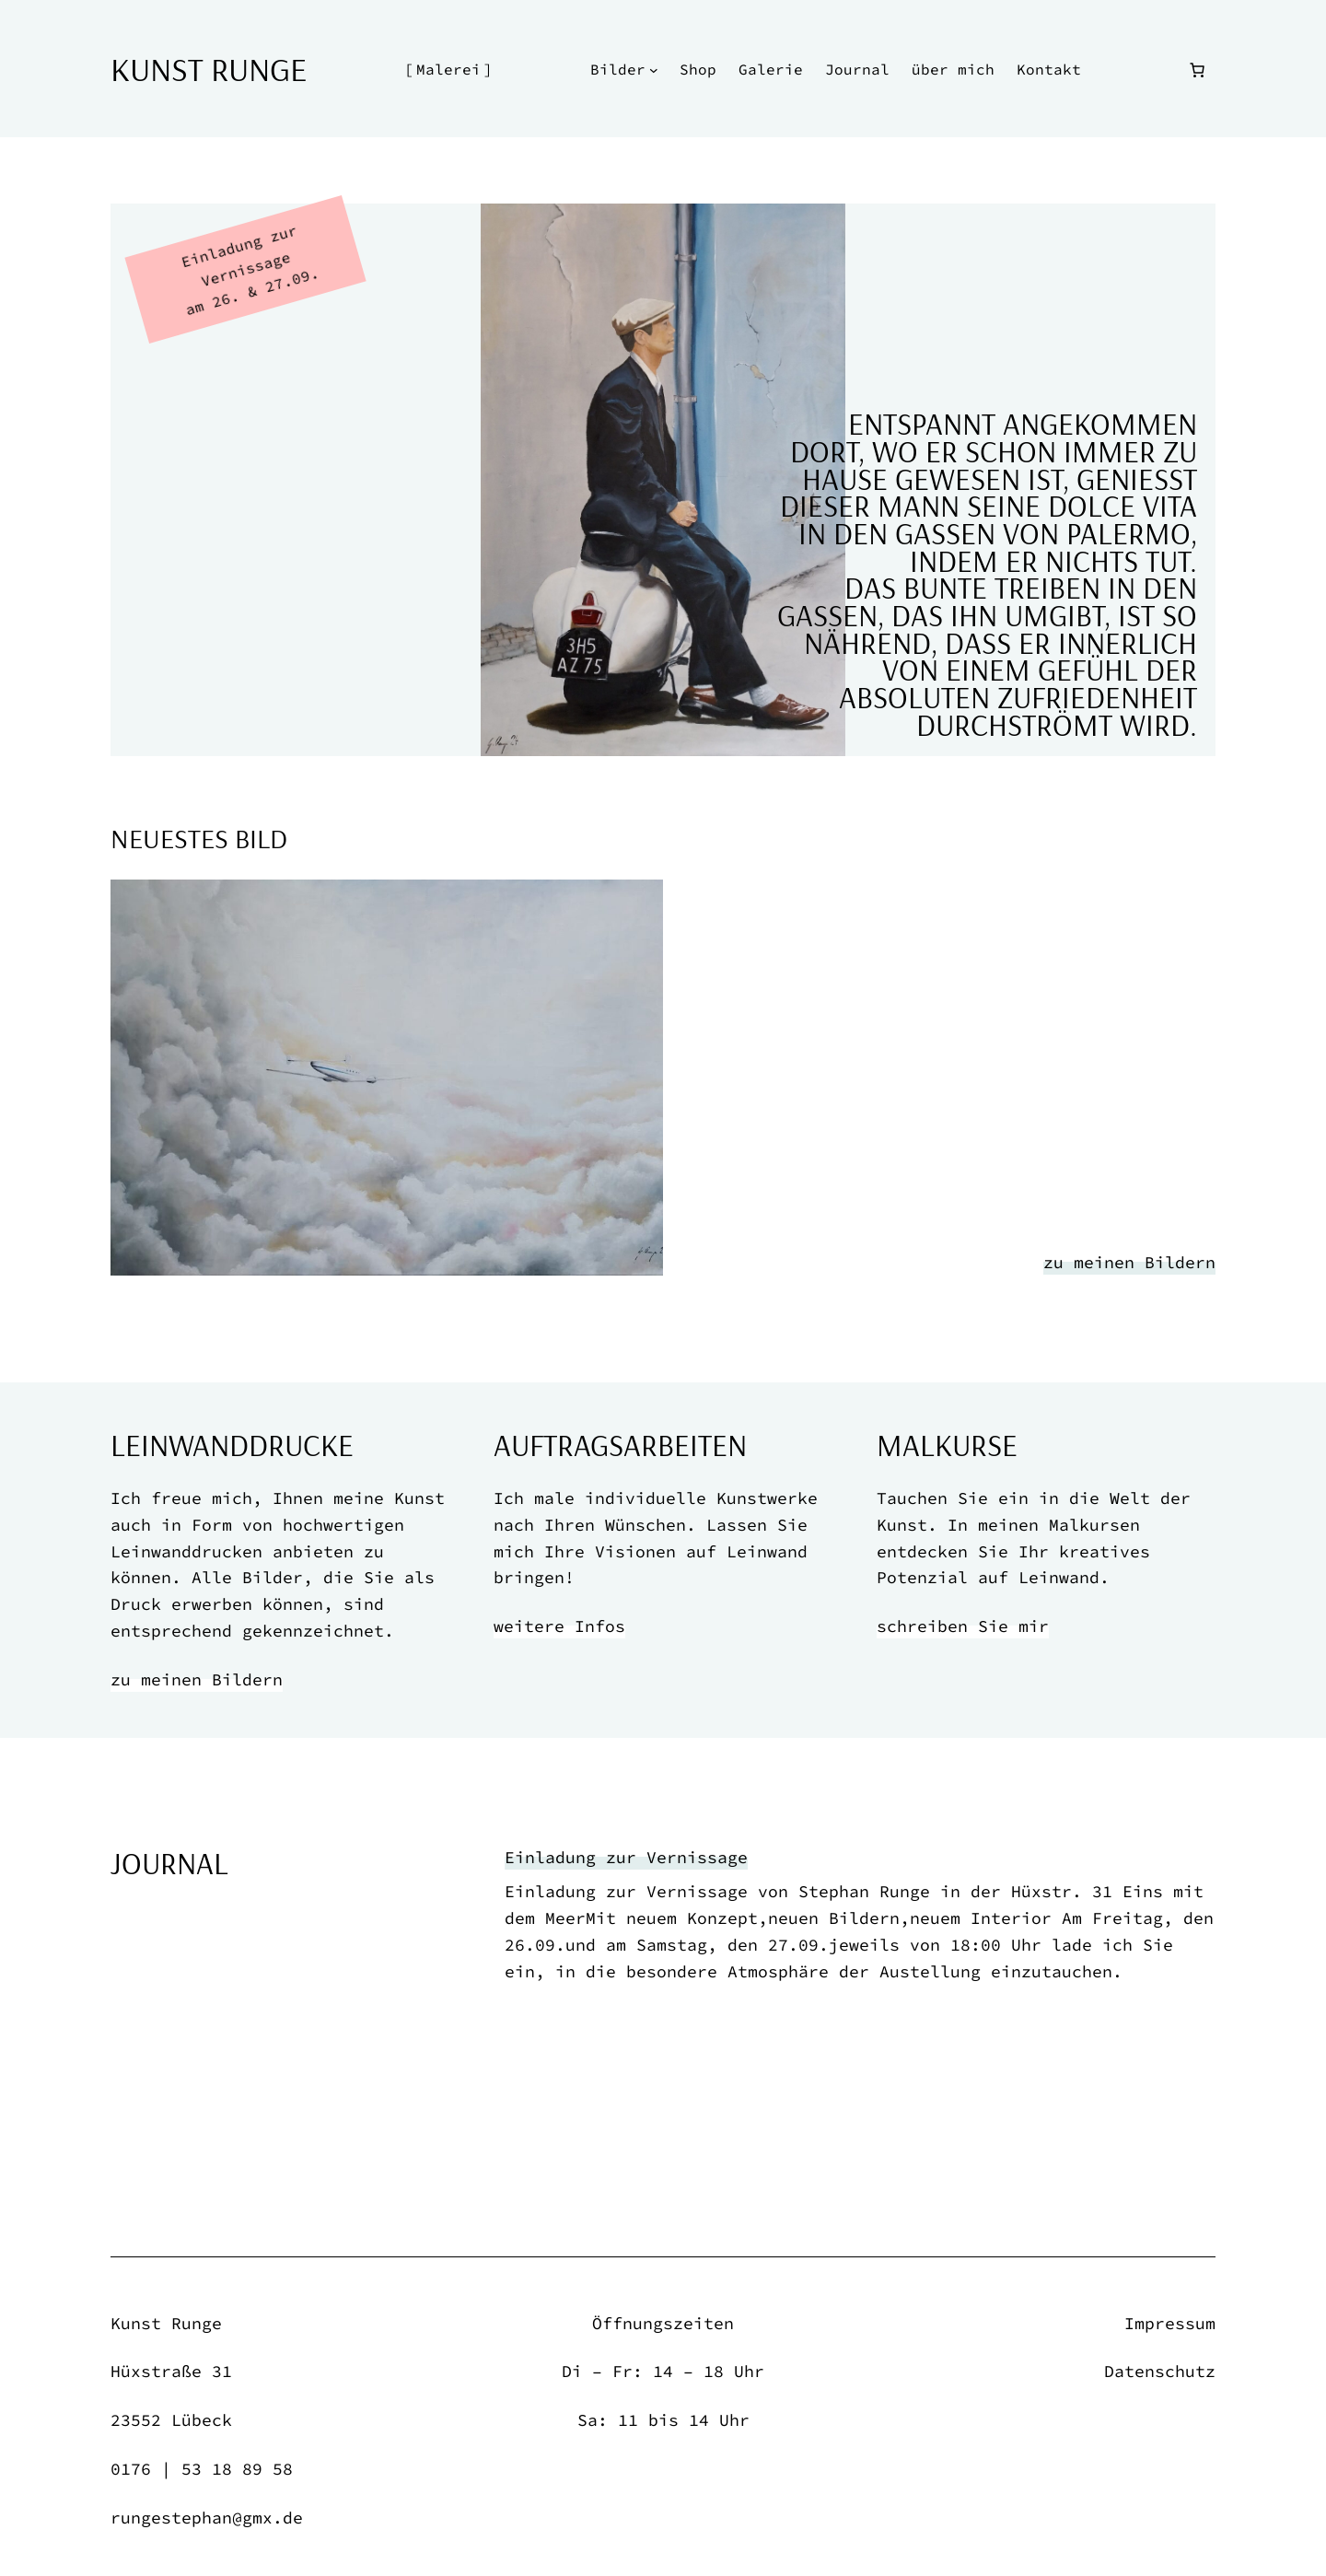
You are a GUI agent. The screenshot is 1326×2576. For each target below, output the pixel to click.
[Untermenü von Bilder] (653, 70)
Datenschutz (1160, 2371)
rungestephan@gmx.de (206, 2517)
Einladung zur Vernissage (626, 1857)
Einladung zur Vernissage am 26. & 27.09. (249, 269)
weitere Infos (559, 1626)
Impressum (1170, 2323)
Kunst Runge (208, 68)
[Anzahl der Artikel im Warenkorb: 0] (1197, 70)
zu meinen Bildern (1129, 1262)
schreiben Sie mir (963, 1626)
